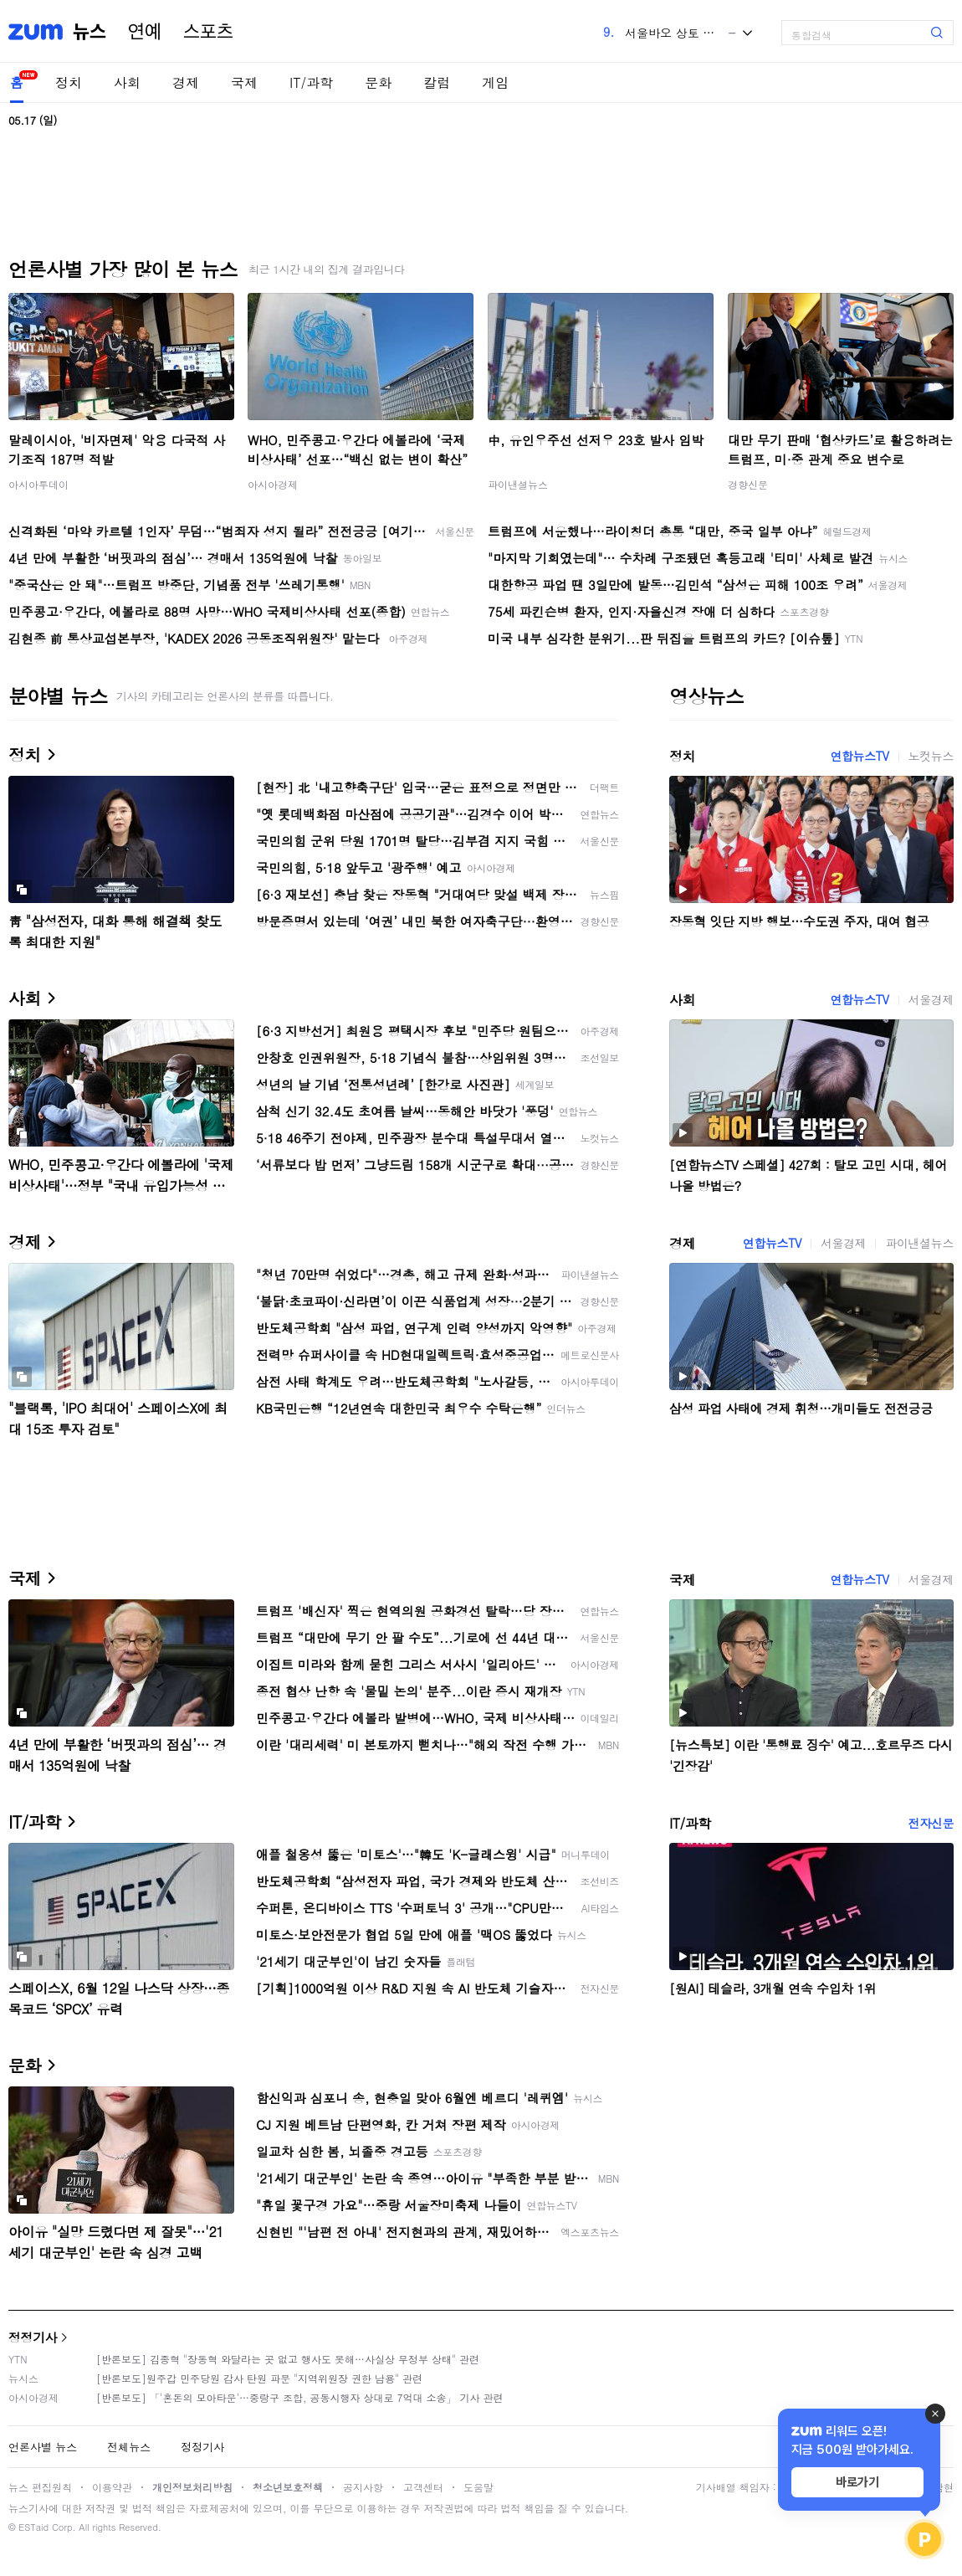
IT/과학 (311, 82)
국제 (244, 82)
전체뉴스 (129, 2447)
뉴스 (89, 32)
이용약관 (112, 2487)
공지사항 (363, 2487)
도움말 (478, 2487)
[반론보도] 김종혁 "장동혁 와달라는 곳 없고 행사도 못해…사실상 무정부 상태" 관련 (287, 2359)
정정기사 (32, 2337)
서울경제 (931, 999)
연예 (144, 32)
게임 (495, 82)
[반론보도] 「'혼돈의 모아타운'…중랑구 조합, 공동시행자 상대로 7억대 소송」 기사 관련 (300, 2397)
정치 (68, 82)
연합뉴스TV (859, 755)
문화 (378, 82)
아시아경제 (273, 484)
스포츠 (208, 32)
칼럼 (436, 82)
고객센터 (423, 2487)
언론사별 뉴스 (42, 2447)
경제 (185, 82)
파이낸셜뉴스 (518, 484)
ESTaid (33, 2527)
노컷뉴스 (931, 755)
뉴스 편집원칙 (40, 2487)
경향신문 (748, 484)
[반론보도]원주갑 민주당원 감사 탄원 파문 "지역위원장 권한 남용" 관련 (259, 2378)
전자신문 (931, 1822)
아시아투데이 (38, 484)
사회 (127, 82)
